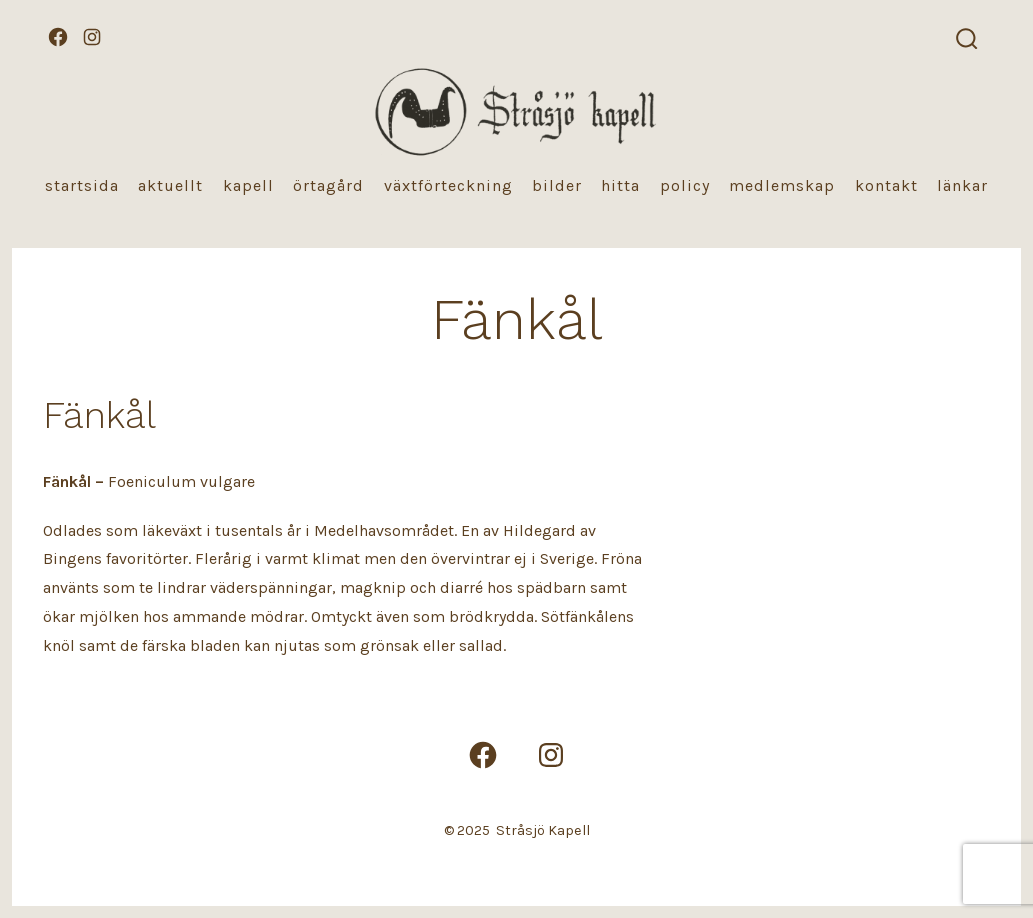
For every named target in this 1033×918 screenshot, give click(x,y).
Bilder (557, 185)
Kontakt (886, 185)
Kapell (248, 185)
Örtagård (328, 185)
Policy (685, 185)
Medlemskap (782, 185)
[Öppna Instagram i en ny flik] (92, 37)
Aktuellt (170, 185)
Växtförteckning (448, 185)
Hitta (620, 185)
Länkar (962, 185)
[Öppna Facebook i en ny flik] (58, 37)
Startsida (82, 185)
